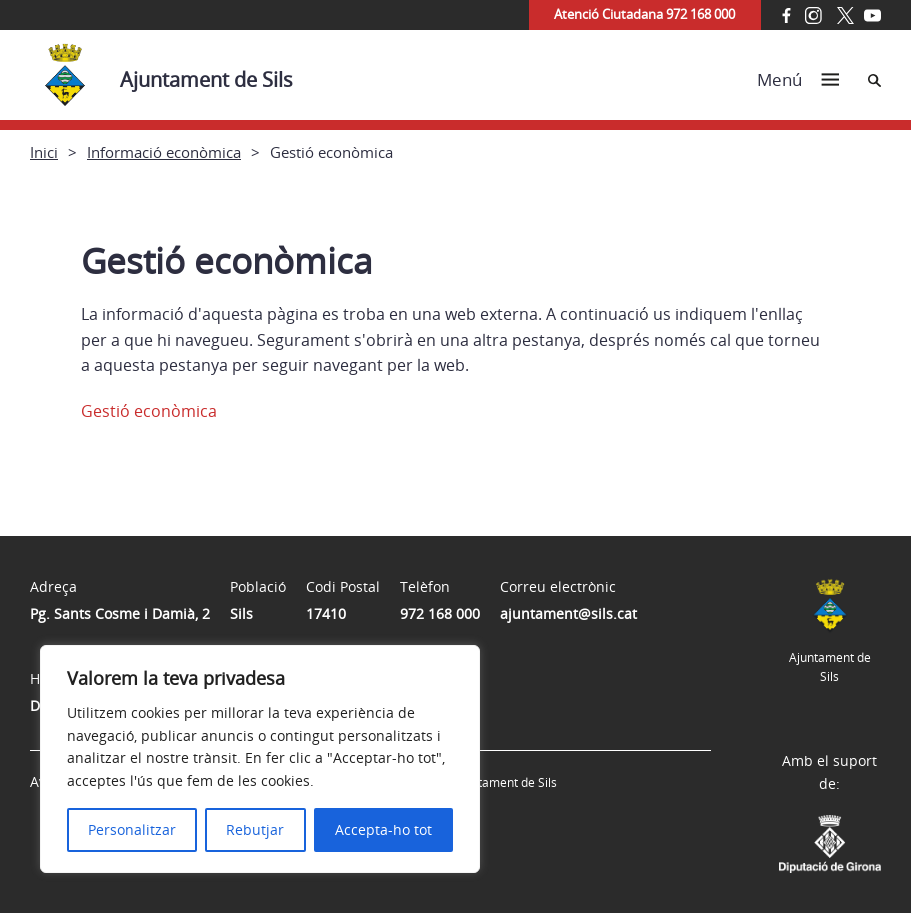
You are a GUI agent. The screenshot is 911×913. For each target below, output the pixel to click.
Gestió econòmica (149, 411)
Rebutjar (255, 829)
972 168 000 (440, 613)
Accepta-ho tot (383, 829)
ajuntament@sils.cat (568, 613)
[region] (260, 759)
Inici (44, 152)
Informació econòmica (164, 152)
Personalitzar (132, 829)
